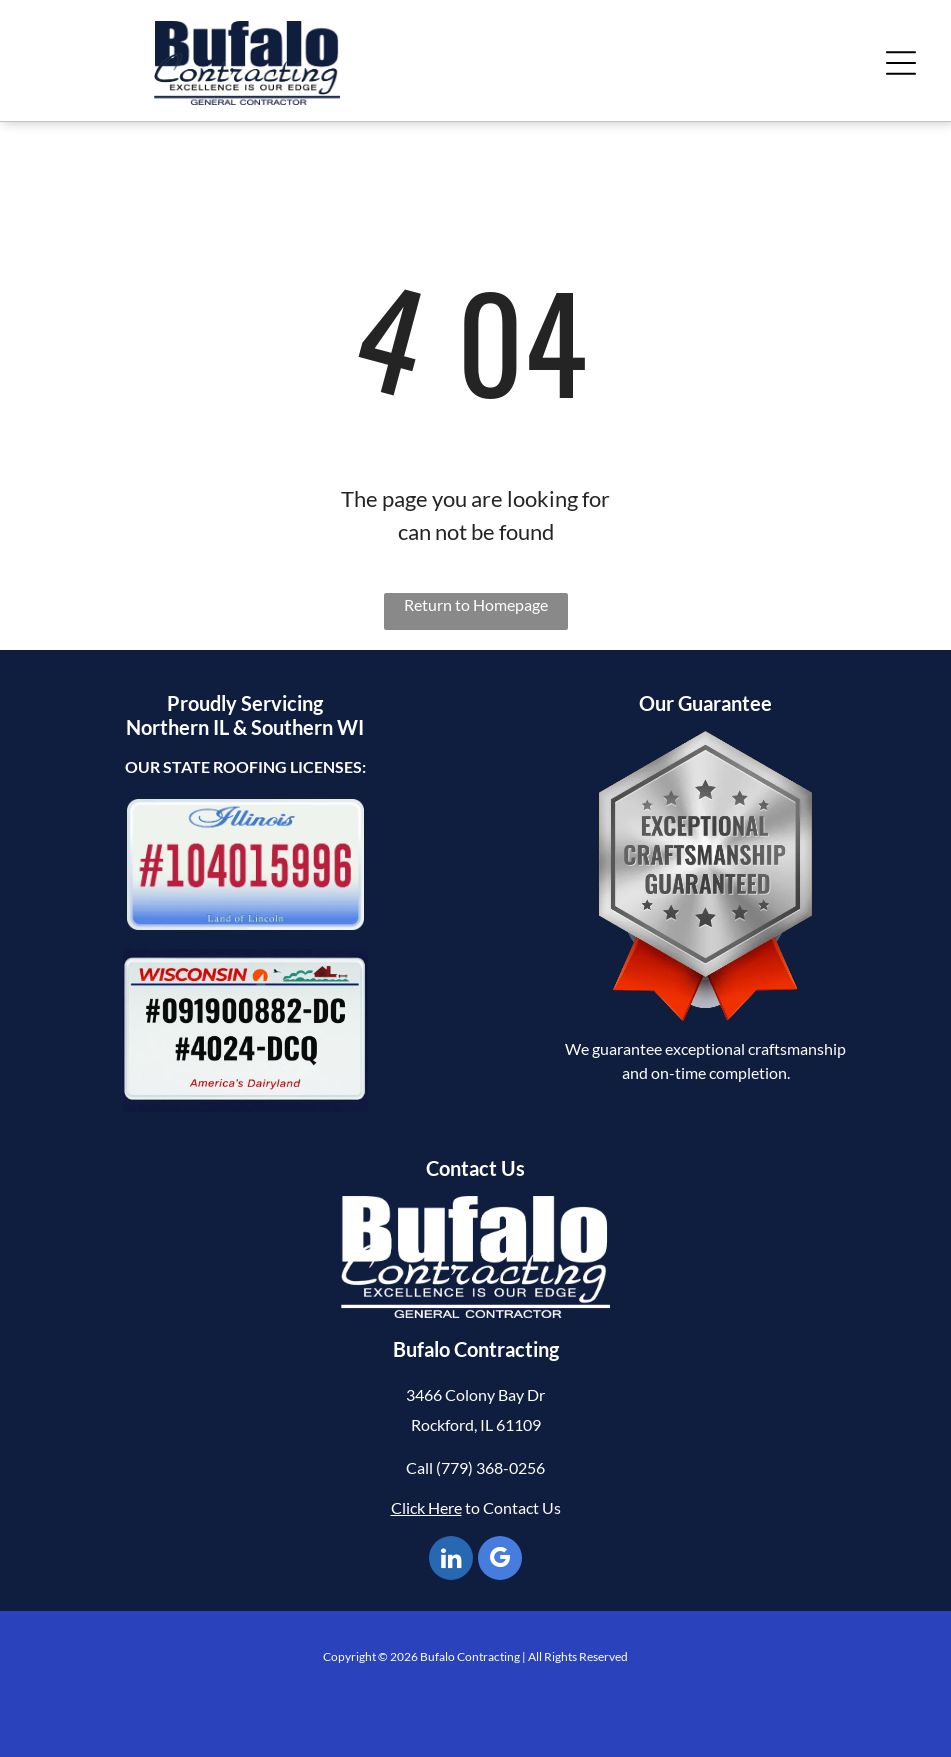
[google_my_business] (500, 1560)
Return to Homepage (476, 604)
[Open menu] (901, 63)
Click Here (426, 1507)
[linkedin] (451, 1560)
